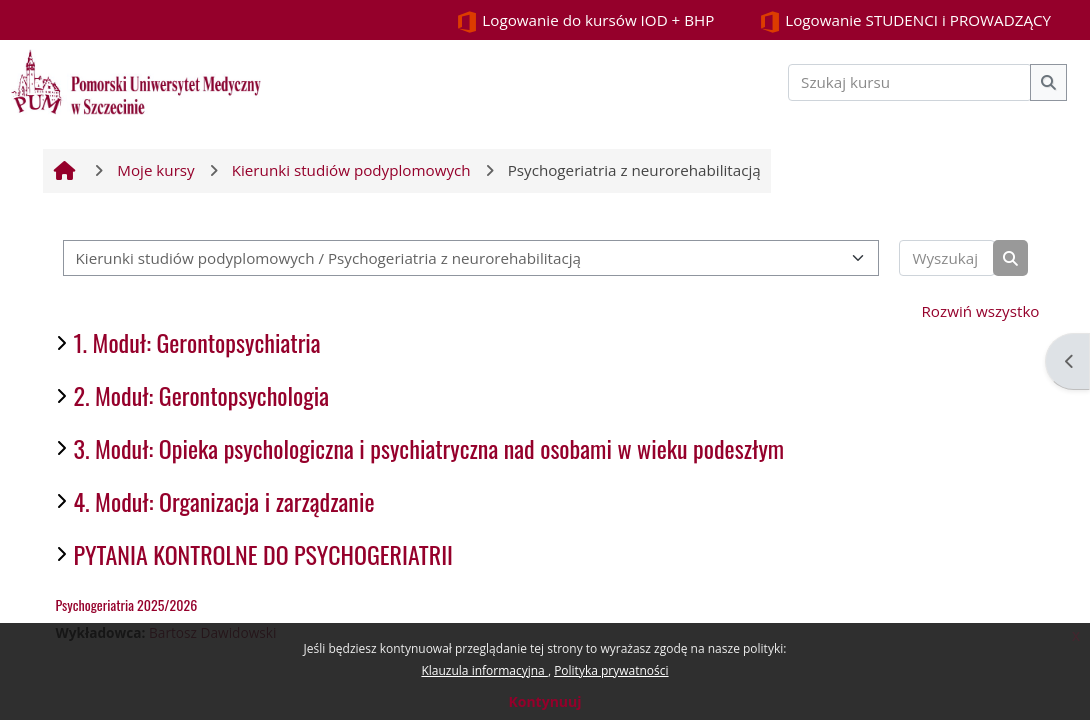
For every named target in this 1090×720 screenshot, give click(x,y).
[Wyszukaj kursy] (946, 258)
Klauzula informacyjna (484, 670)
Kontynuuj (544, 701)
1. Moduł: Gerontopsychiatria (197, 342)
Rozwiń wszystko (981, 311)
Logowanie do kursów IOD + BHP (585, 21)
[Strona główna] (136, 80)
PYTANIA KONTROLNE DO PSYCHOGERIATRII (264, 554)
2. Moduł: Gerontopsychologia (202, 395)
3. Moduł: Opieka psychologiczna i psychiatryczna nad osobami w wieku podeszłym (429, 448)
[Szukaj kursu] (910, 82)
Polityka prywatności (611, 670)
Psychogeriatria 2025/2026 (127, 604)
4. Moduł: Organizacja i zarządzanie (224, 501)
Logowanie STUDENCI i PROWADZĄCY (905, 21)
